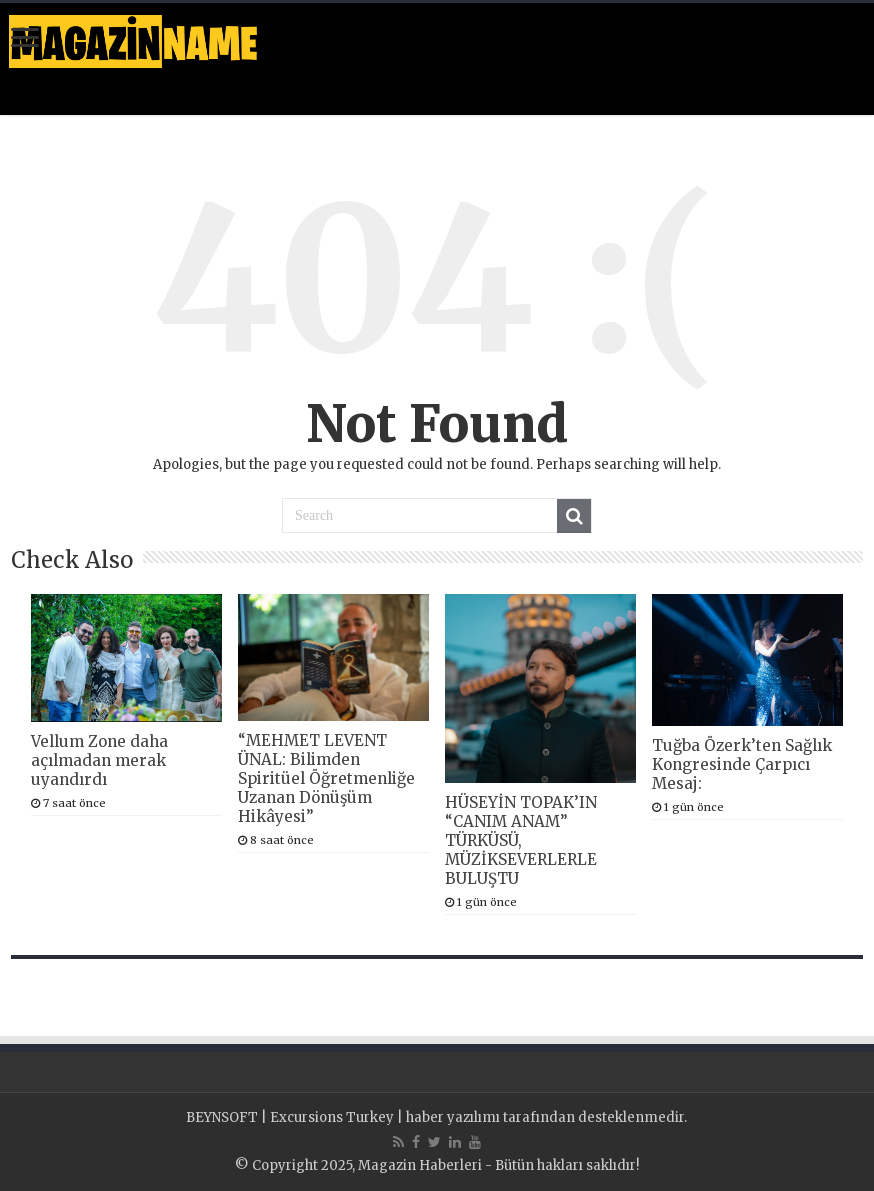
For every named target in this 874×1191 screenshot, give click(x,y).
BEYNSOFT (222, 1117)
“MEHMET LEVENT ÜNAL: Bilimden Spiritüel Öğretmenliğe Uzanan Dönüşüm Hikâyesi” (326, 778)
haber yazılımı (453, 1117)
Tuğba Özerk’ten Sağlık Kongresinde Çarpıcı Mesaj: (742, 764)
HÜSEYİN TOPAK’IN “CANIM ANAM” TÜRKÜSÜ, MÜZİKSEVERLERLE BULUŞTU (521, 840)
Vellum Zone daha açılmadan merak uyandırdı (99, 760)
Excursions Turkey (332, 1117)
